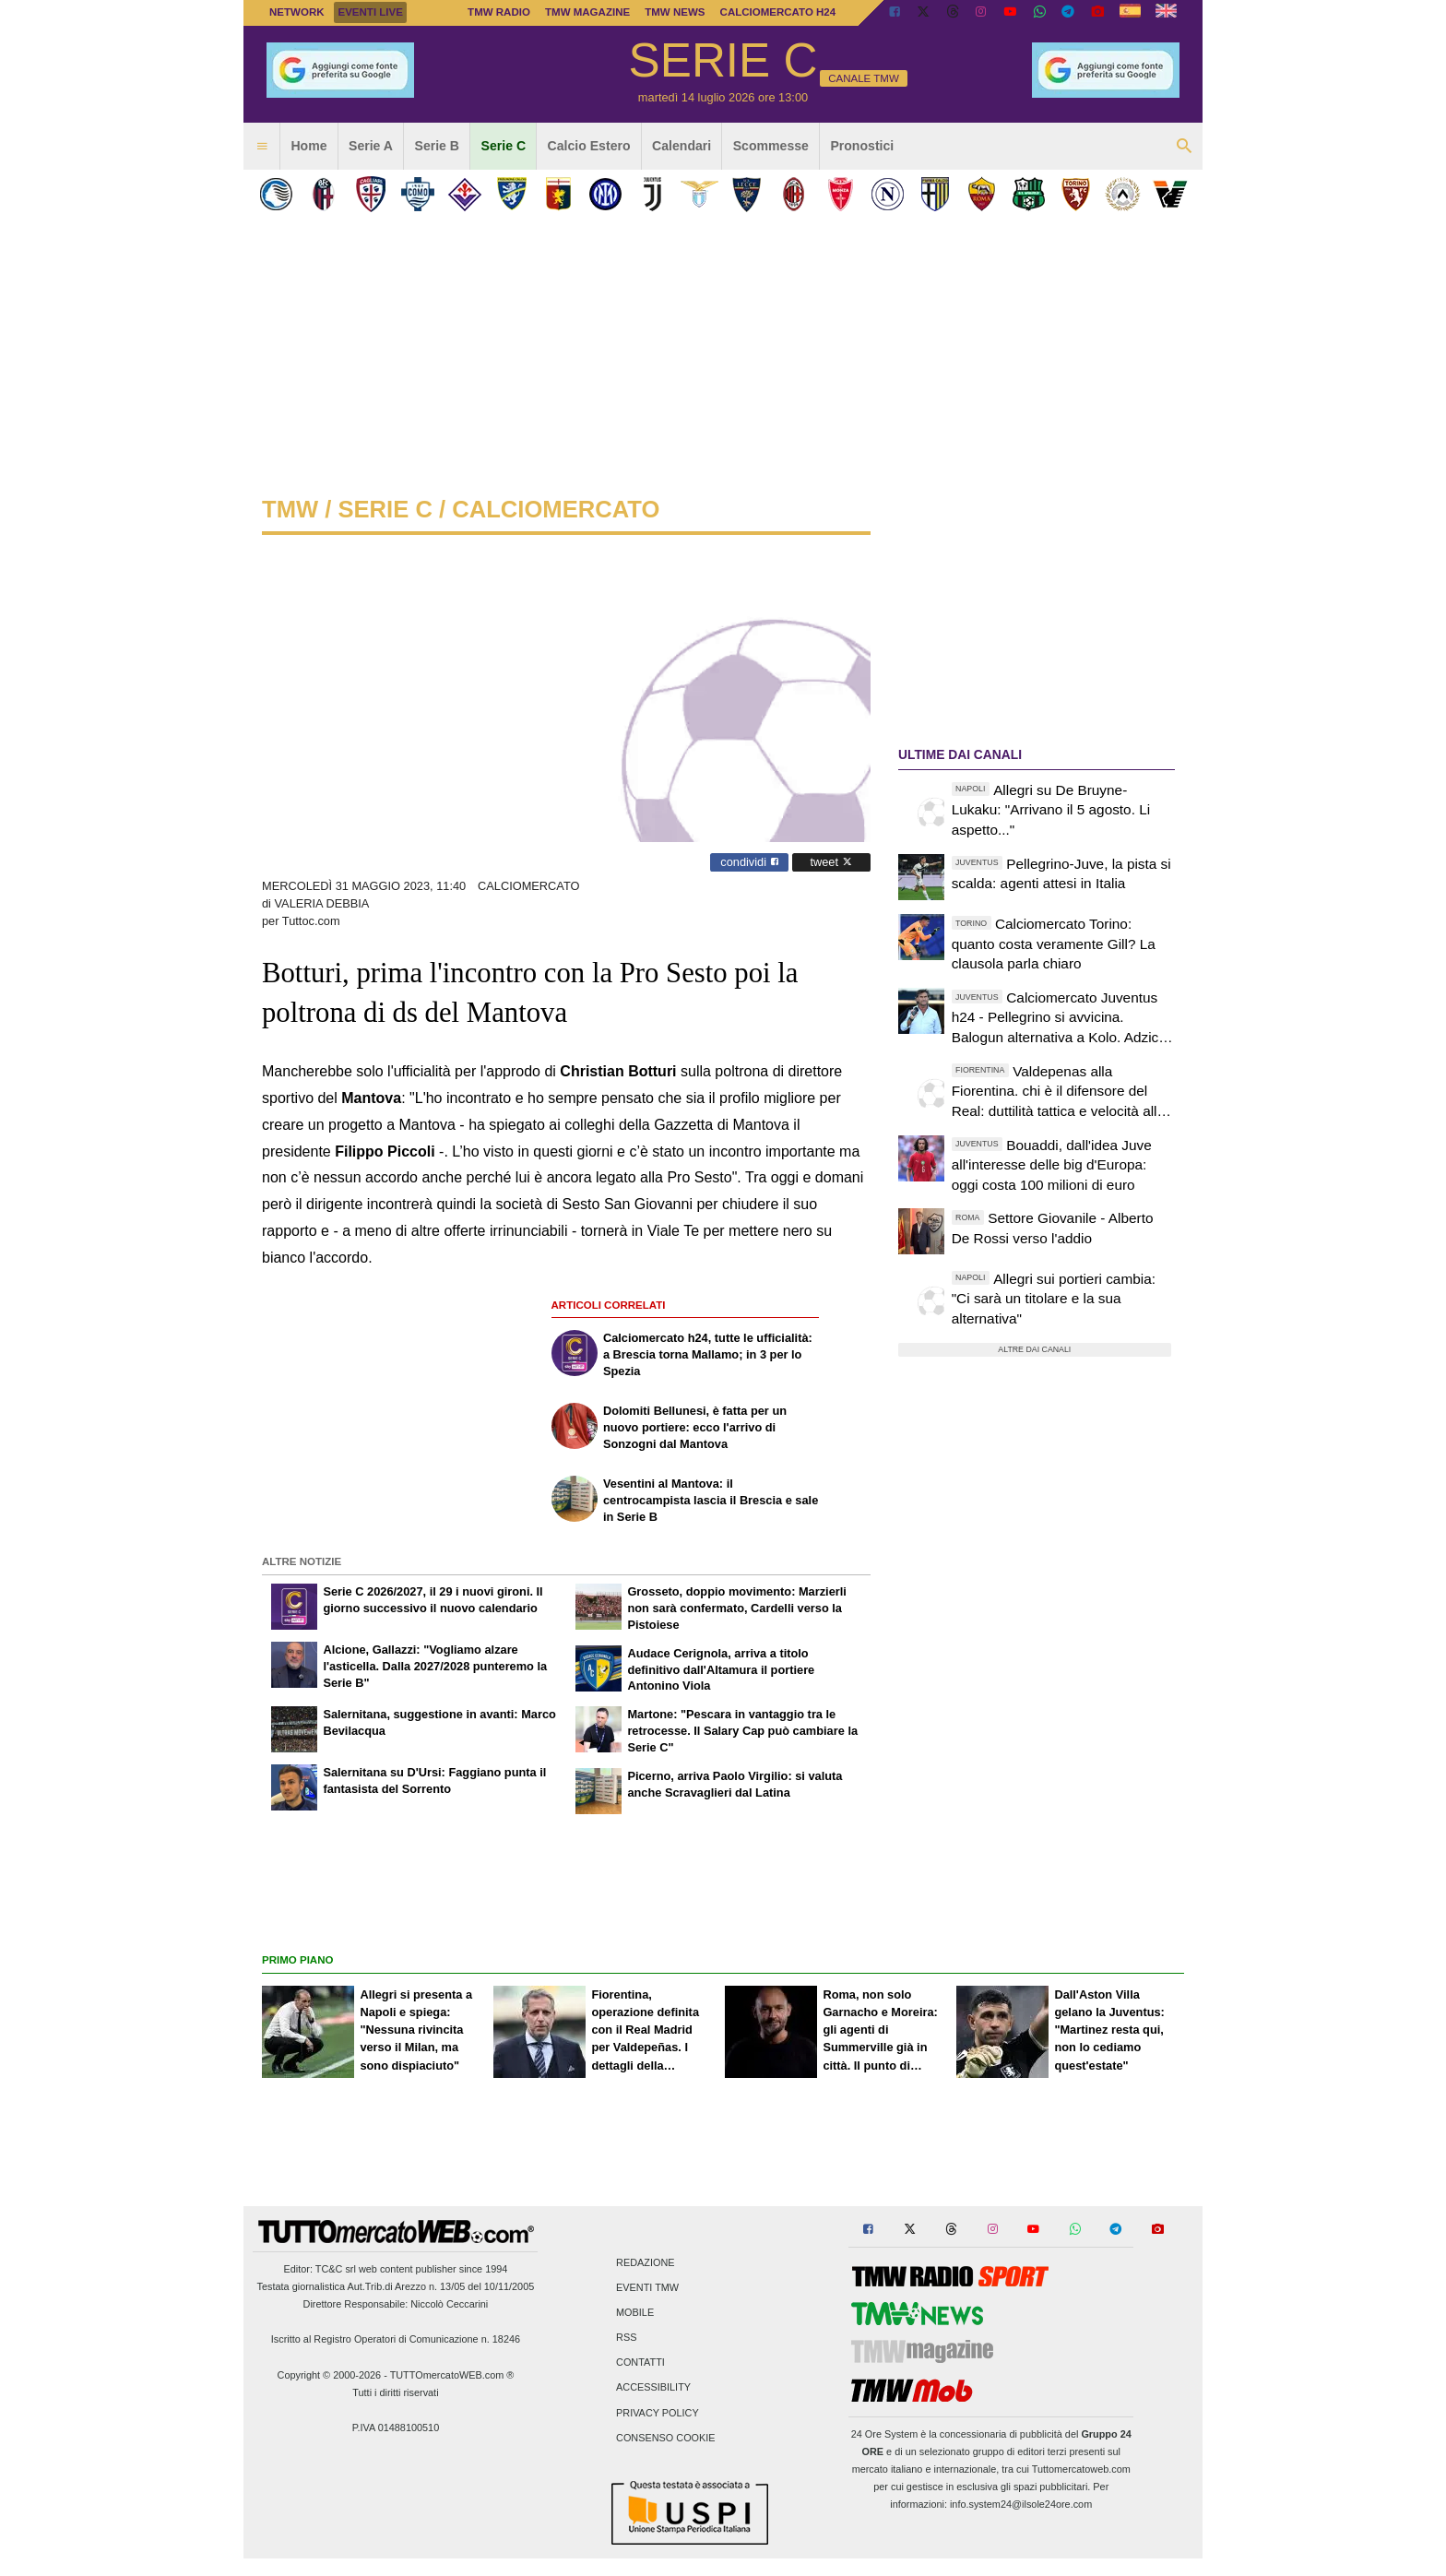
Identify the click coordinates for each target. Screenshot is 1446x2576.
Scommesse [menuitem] (771, 145)
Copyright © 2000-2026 (330, 2374)
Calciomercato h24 (778, 12)
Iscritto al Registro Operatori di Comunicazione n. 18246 (395, 2339)
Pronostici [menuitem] (862, 145)
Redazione (645, 2262)
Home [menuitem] (308, 145)
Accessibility (653, 2387)
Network (297, 12)
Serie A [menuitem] (371, 145)
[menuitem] (262, 146)
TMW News (675, 12)
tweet (831, 862)
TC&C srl (335, 2268)
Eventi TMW (647, 2287)
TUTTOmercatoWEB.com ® (452, 2374)
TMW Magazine (587, 12)
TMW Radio (499, 12)
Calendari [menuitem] (681, 145)
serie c (385, 509)
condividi (749, 862)
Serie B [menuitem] (437, 145)
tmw (290, 509)
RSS (626, 2338)
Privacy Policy (657, 2412)
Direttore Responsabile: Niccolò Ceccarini (396, 2303)
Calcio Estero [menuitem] (589, 145)
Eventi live (370, 12)
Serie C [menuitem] (504, 145)
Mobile (635, 2312)
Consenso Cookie (666, 2437)
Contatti (640, 2362)
